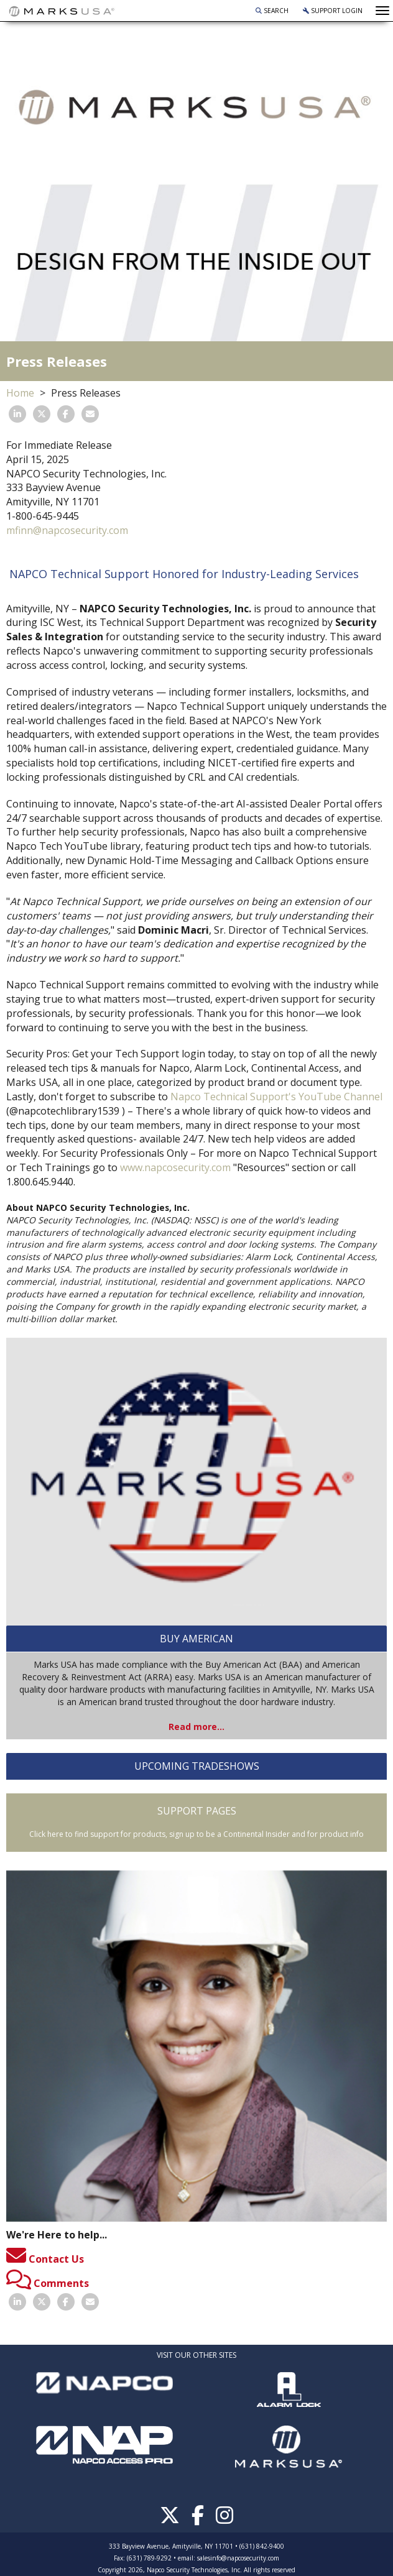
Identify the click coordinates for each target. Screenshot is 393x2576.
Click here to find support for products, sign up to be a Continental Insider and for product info (196, 1834)
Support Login (333, 10)
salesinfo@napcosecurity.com (238, 2558)
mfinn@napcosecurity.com (67, 530)
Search (272, 10)
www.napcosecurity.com (175, 1167)
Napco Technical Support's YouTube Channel (276, 1096)
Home (20, 393)
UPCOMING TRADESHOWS (196, 1766)
